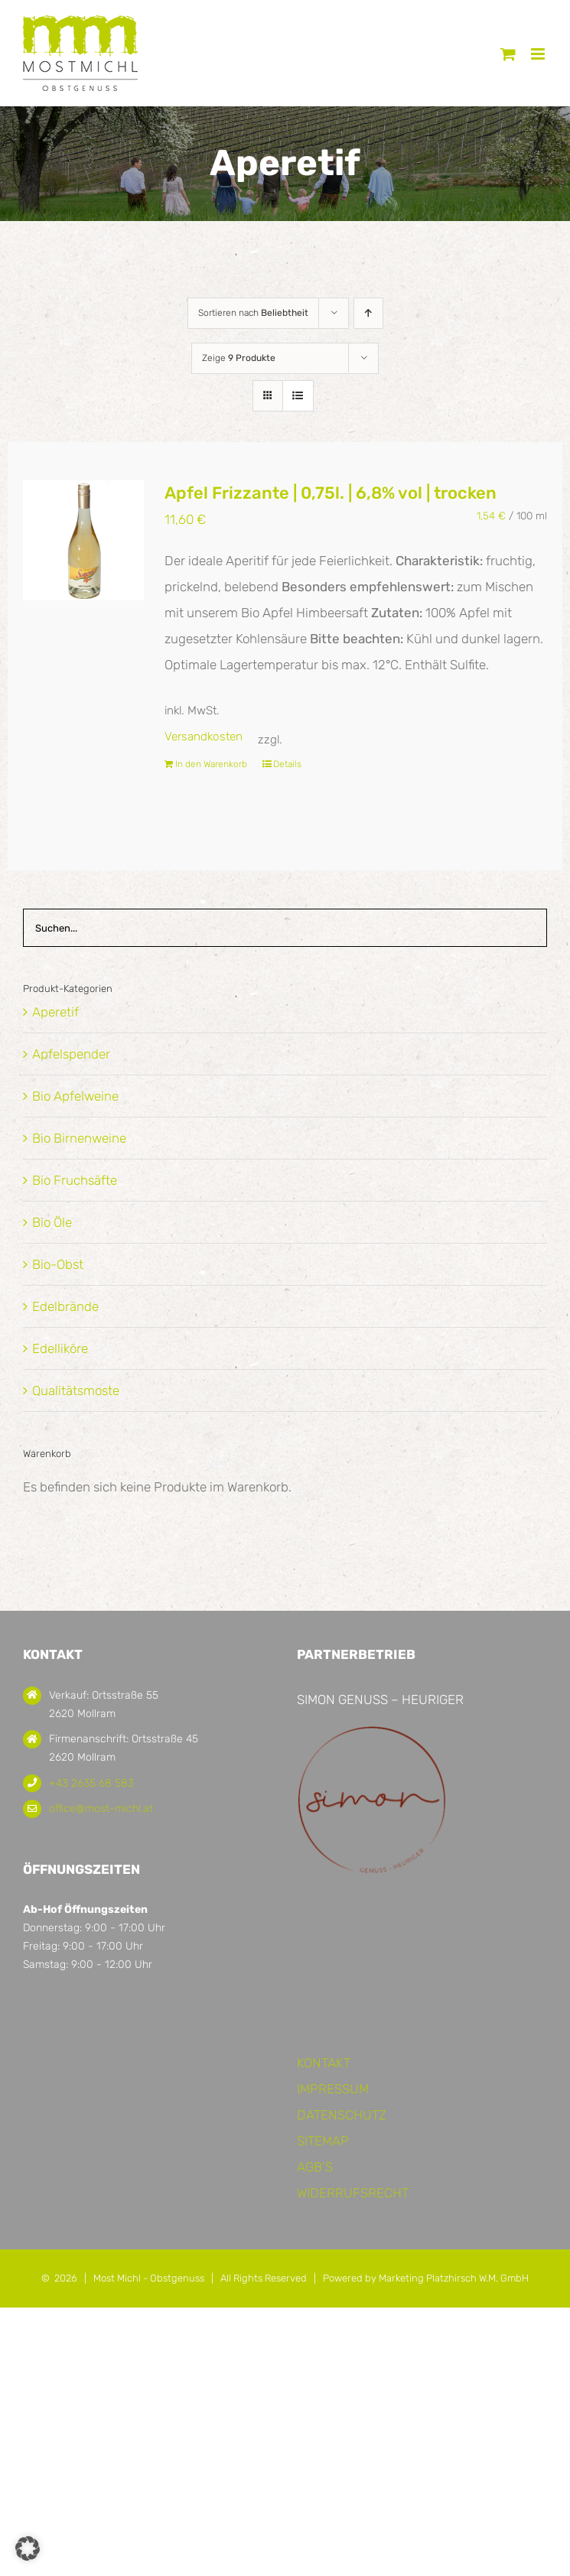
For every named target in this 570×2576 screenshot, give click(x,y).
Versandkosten (203, 736)
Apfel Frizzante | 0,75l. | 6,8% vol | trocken (330, 493)
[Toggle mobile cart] (508, 54)
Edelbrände (65, 1306)
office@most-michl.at (101, 1808)
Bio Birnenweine (79, 1138)
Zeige (238, 358)
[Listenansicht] (298, 396)
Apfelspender (71, 1054)
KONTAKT (323, 2062)
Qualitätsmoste (75, 1390)
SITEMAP (323, 2140)
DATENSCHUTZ (341, 2114)
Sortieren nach (253, 312)
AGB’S (315, 2166)
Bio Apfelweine (75, 1096)
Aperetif (55, 1012)
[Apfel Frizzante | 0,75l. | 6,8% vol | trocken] (83, 540)
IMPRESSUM (333, 2088)
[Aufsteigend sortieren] (368, 313)
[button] (27, 2548)
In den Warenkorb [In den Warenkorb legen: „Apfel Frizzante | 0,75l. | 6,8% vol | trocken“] (211, 764)
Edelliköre (60, 1348)
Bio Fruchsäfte (74, 1180)
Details (287, 764)
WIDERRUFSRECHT (353, 2192)
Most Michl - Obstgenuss (148, 2278)
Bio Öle (52, 1222)
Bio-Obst (57, 1264)
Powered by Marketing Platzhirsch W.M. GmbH (426, 2278)
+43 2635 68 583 (91, 1783)
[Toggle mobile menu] (539, 54)
